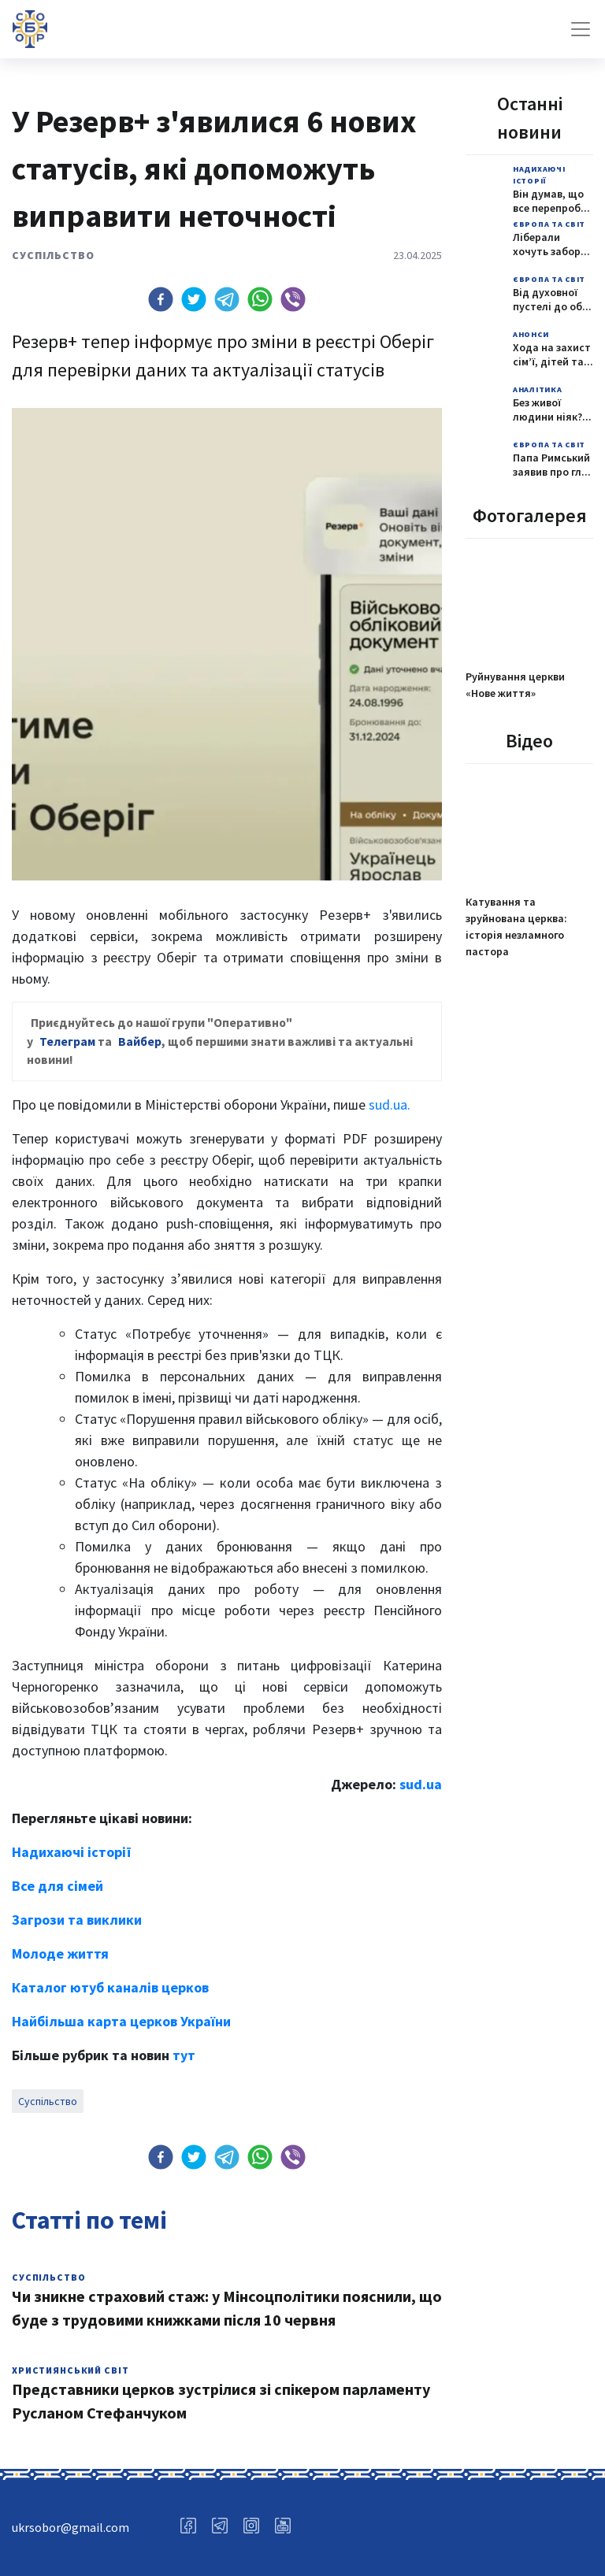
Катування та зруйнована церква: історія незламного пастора (516, 926)
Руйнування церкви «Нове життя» (515, 684)
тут (184, 2055)
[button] (160, 299)
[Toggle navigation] (580, 29)
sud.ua (420, 1784)
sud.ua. (389, 1104)
